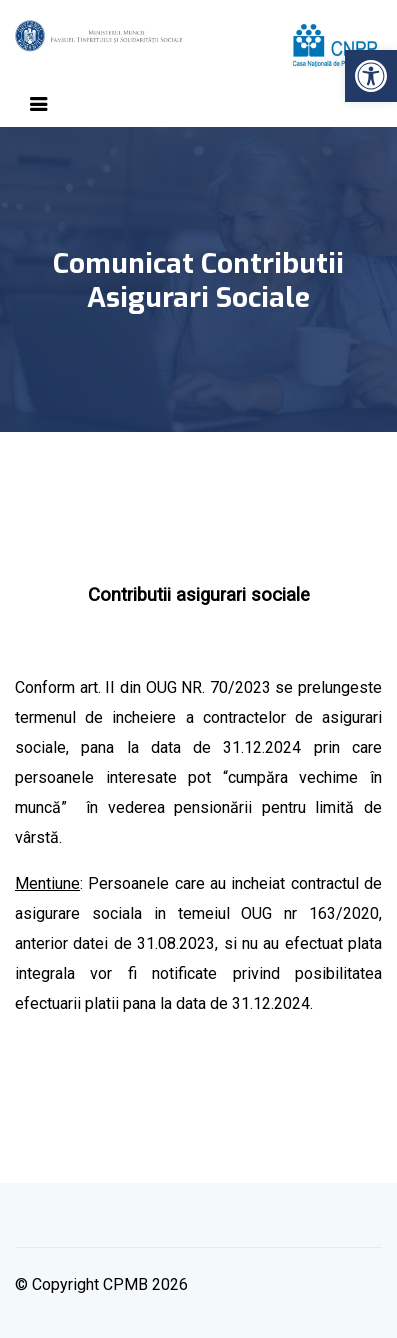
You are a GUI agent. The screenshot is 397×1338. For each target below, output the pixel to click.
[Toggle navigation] (39, 104)
